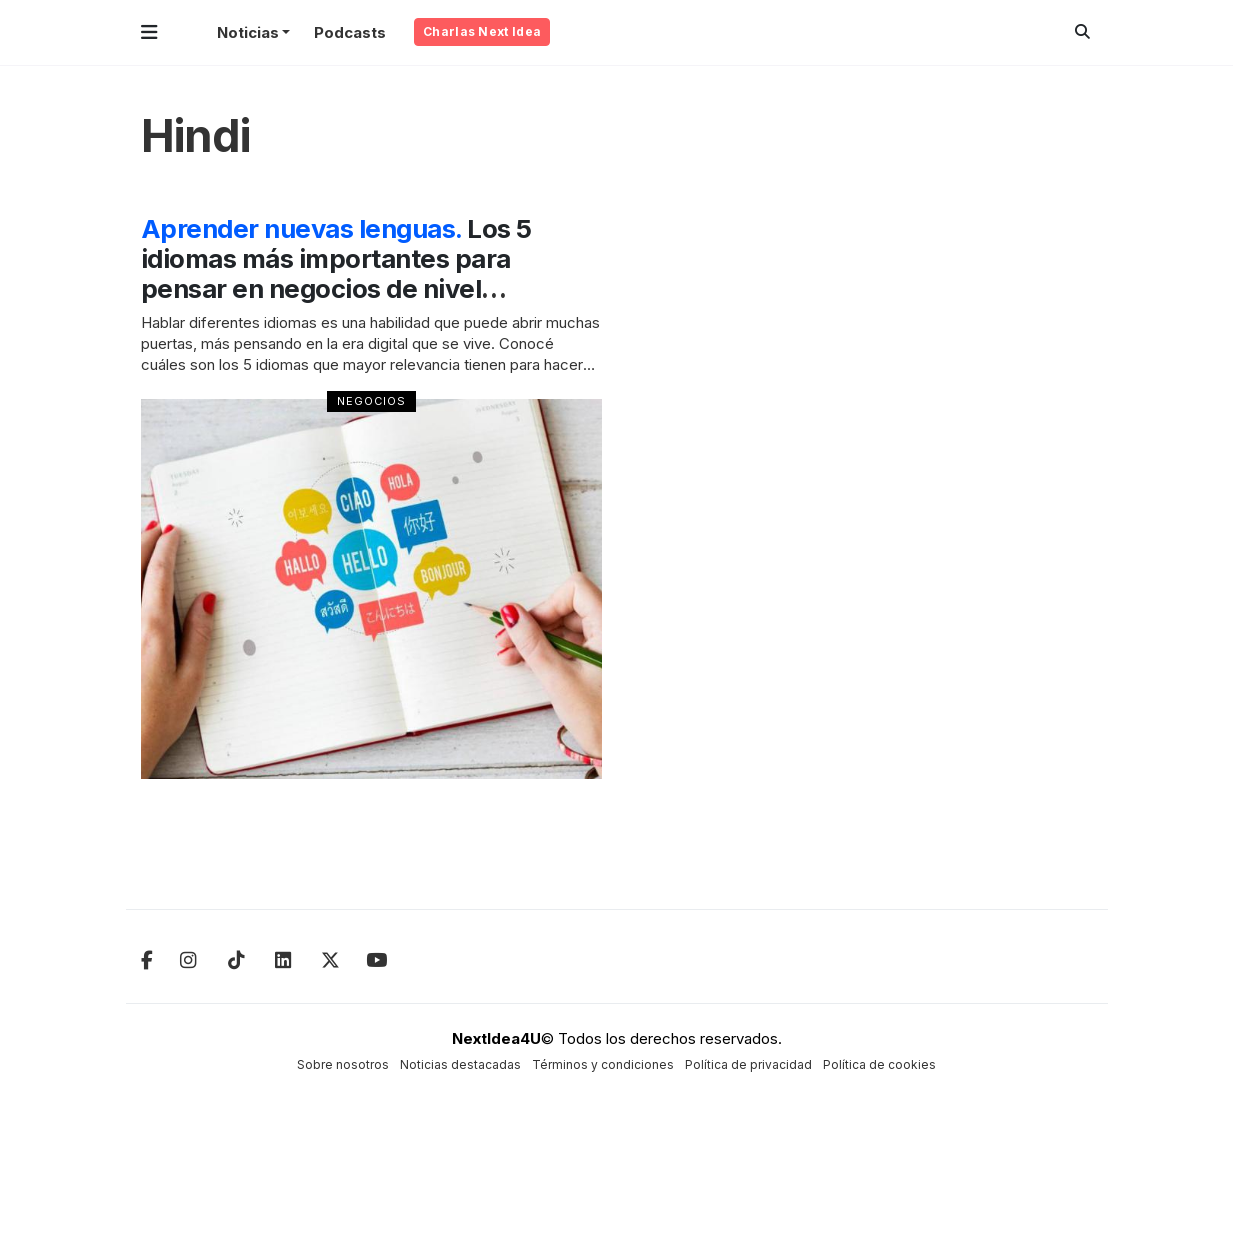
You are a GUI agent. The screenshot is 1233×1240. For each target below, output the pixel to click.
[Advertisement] (985, 514)
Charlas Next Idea (482, 31)
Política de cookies (879, 1064)
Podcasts (350, 32)
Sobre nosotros (343, 1064)
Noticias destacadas (460, 1064)
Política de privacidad (748, 1064)
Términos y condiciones (603, 1064)
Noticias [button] (248, 32)
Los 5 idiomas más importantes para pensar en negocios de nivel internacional (341, 273)
